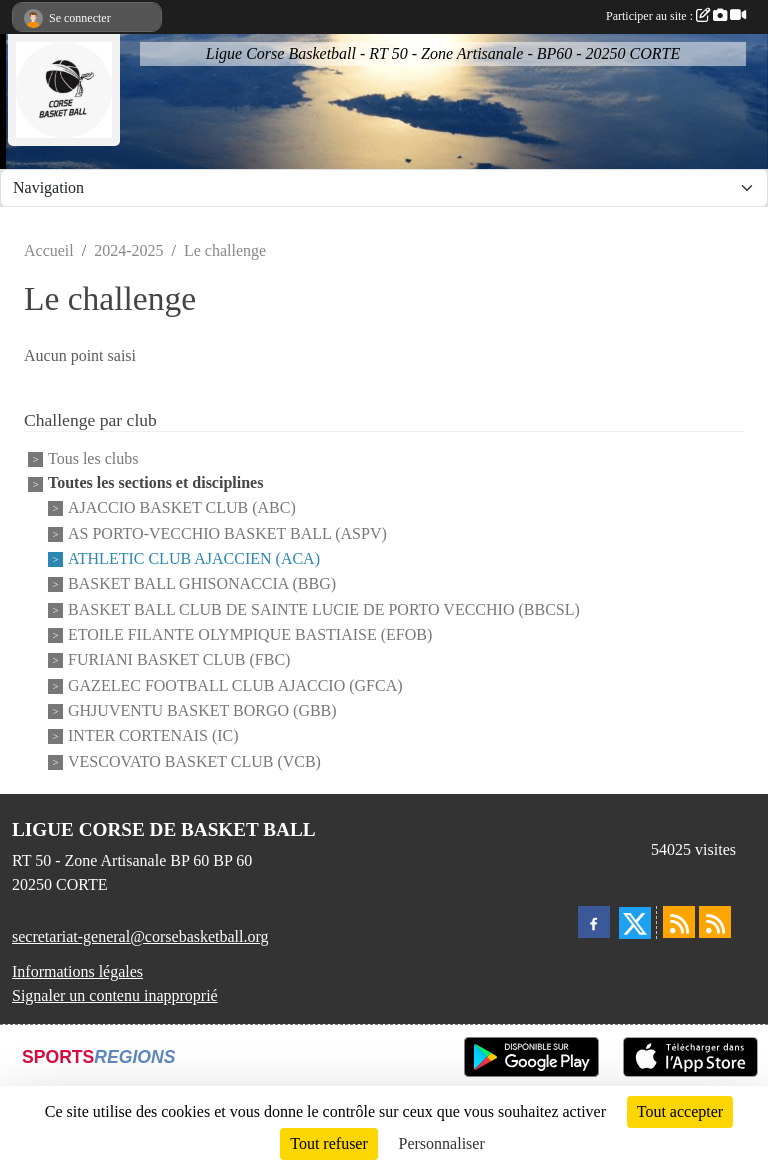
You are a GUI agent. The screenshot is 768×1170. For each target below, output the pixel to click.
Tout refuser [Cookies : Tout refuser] (329, 1143)
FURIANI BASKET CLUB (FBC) (179, 660)
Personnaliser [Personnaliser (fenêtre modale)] (442, 1143)
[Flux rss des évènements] (715, 922)
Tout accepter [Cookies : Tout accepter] (680, 1111)
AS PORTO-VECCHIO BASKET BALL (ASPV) (227, 533)
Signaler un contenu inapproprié (115, 995)
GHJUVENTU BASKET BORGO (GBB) (202, 710)
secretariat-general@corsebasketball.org (140, 936)
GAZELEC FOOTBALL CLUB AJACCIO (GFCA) (235, 685)
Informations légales (77, 971)
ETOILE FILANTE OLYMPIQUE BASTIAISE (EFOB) (250, 634)
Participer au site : (676, 16)
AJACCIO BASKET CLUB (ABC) (182, 508)
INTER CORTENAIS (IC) (153, 736)
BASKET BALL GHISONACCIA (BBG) (202, 584)
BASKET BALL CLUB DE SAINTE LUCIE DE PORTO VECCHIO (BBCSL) (324, 609)
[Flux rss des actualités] (679, 922)
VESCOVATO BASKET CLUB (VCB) (194, 761)
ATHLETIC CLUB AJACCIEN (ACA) (194, 558)
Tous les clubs (93, 458)
